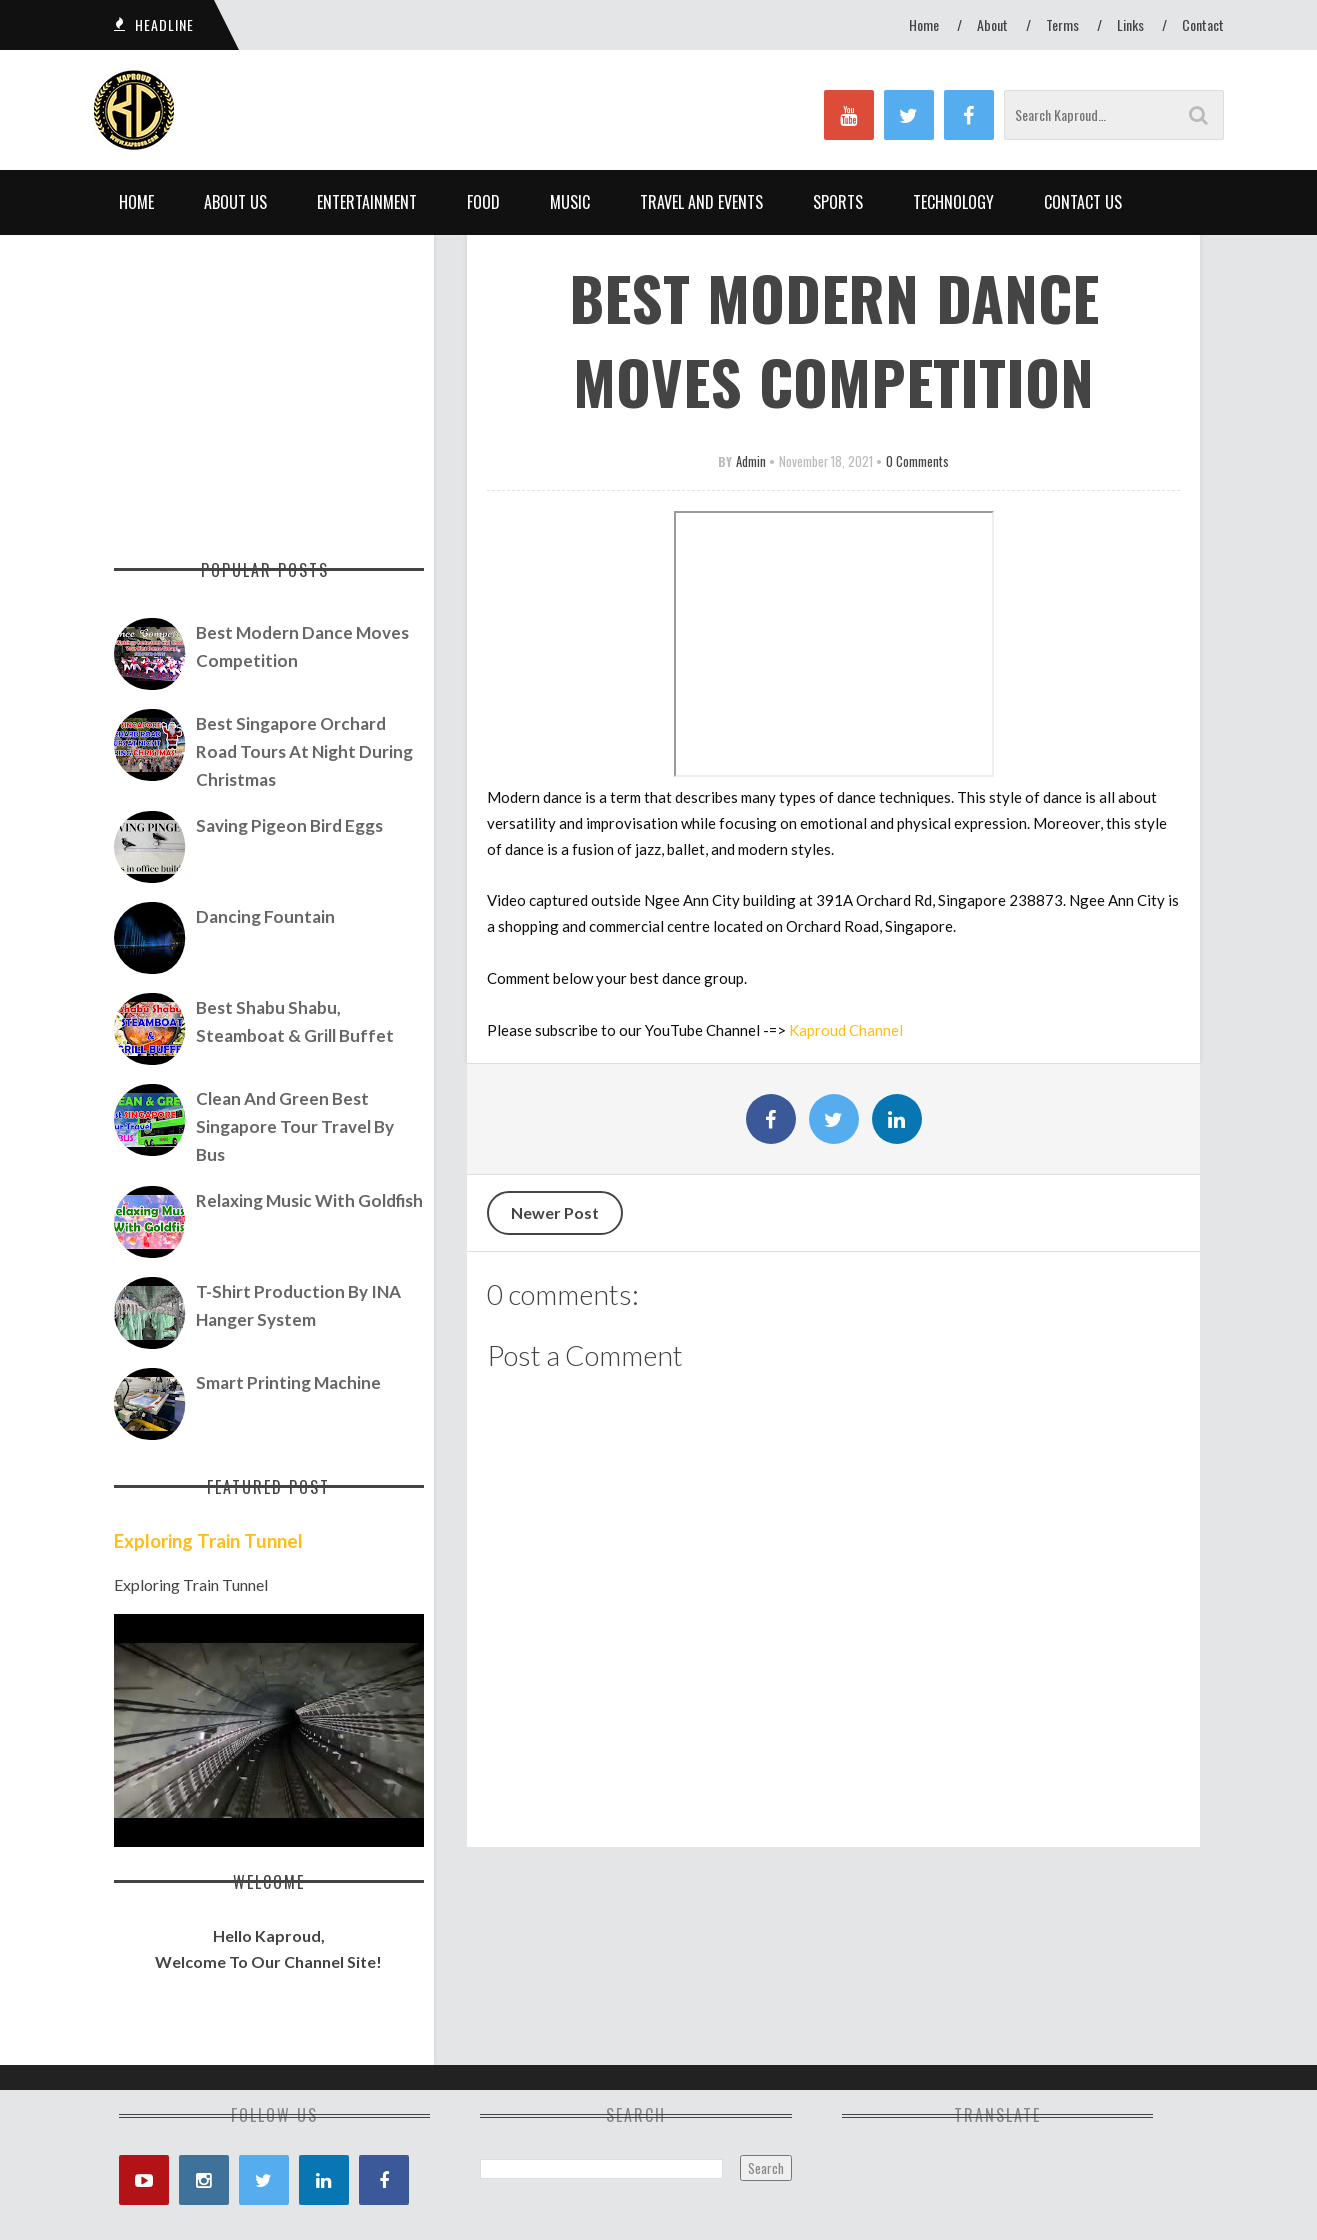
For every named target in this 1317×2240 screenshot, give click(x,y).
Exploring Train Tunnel (208, 1541)
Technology (953, 202)
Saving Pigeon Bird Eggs (289, 825)
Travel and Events (701, 202)
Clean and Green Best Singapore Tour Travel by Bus (295, 1126)
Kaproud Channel (846, 1030)
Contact (1203, 24)
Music (570, 202)
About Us (235, 202)
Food (483, 202)
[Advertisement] (269, 385)
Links (1130, 24)
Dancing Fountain (265, 916)
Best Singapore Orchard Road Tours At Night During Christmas (304, 751)
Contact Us (1083, 202)
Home (924, 24)
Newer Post (555, 1212)
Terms (1062, 24)
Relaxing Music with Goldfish (309, 1200)
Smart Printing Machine (288, 1382)
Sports (838, 202)
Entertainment (367, 202)
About (992, 24)
